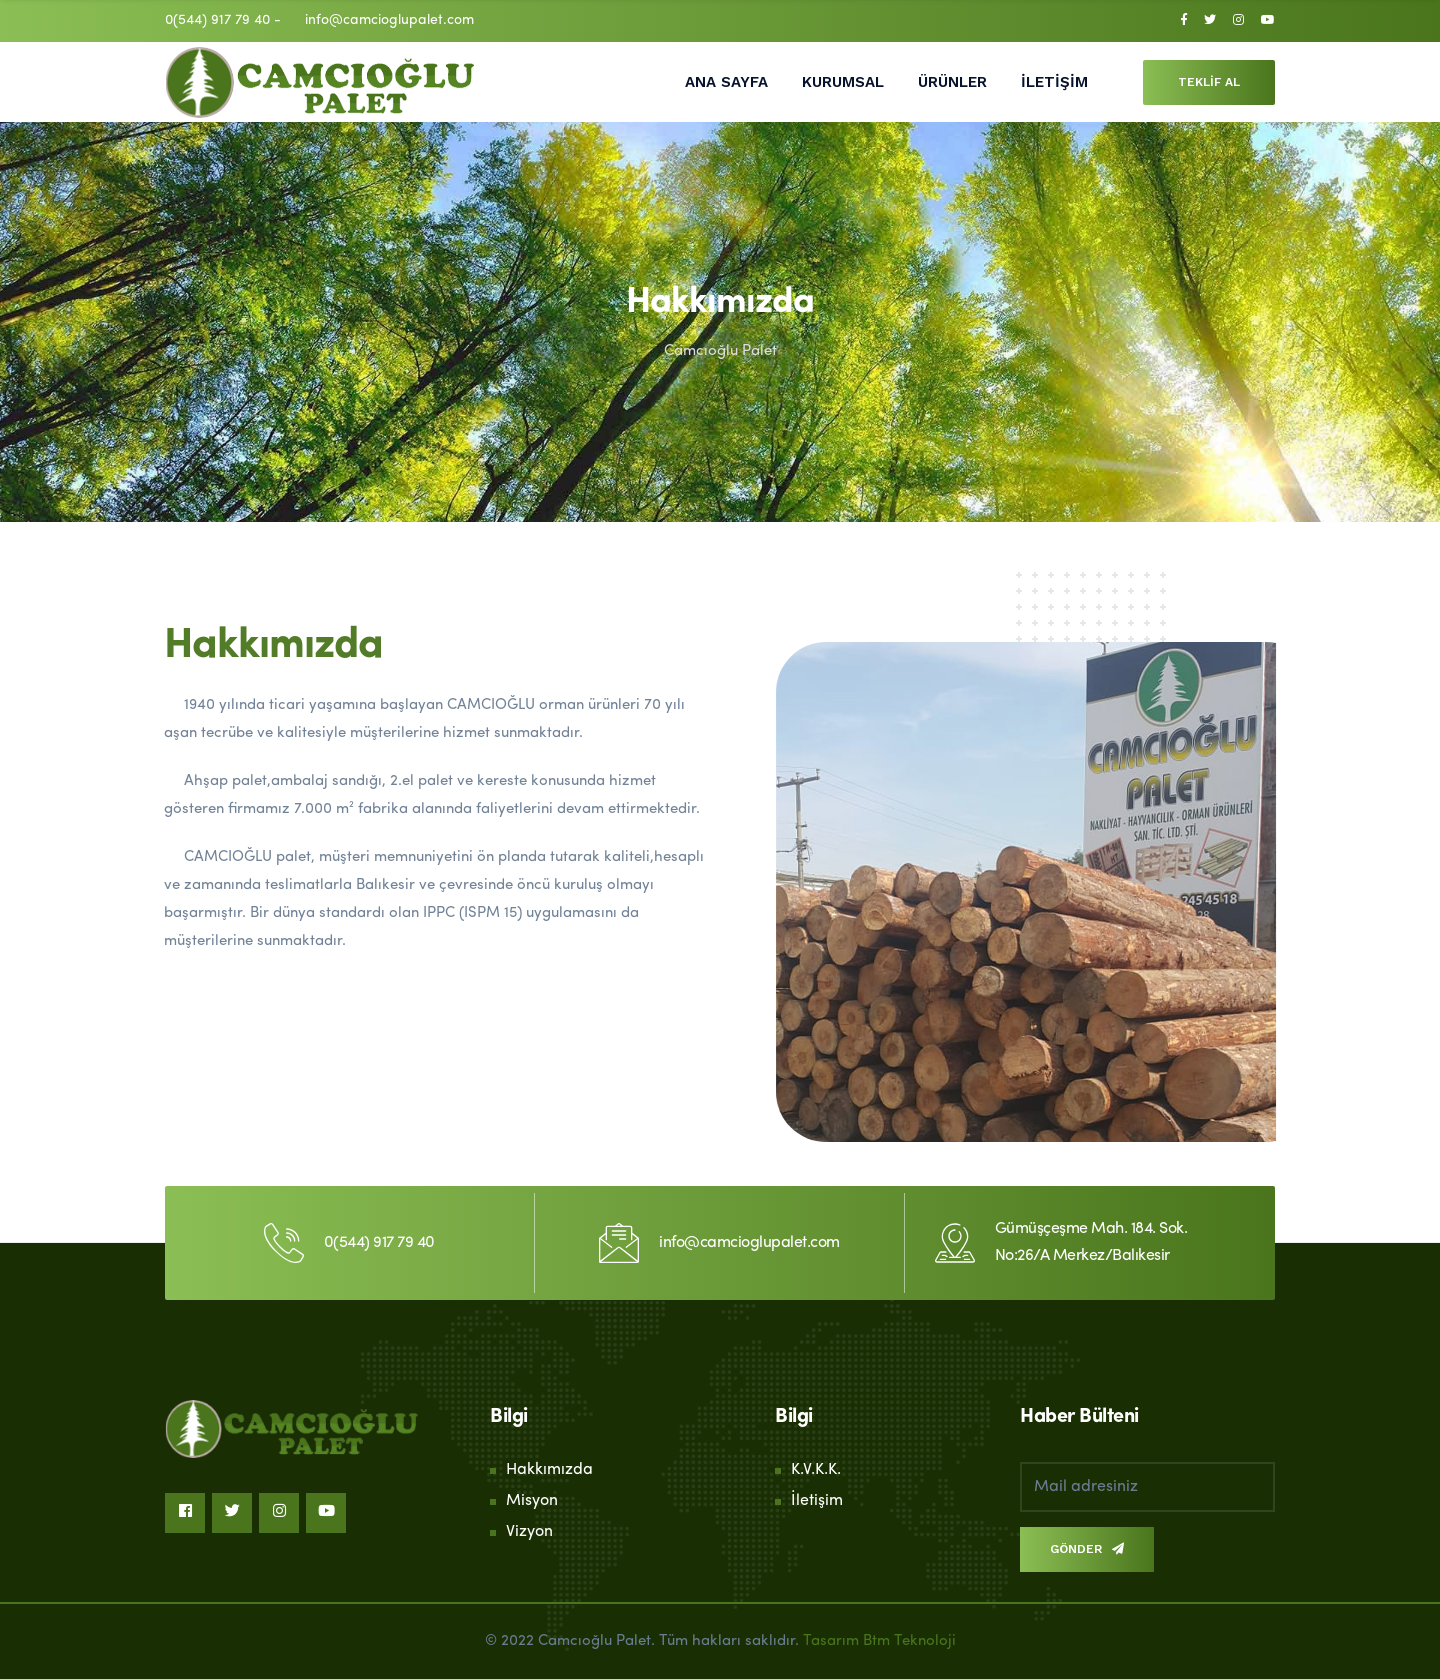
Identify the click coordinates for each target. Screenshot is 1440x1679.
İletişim (817, 1501)
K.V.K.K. (816, 1470)
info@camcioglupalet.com (389, 20)
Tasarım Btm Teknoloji (879, 1641)
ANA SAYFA (726, 82)
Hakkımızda (549, 1470)
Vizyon (529, 1532)
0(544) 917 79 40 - (223, 20)
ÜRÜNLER (952, 82)
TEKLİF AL (1209, 82)
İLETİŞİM (1054, 82)
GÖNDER (1087, 1549)
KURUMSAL (843, 82)
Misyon (532, 1501)
